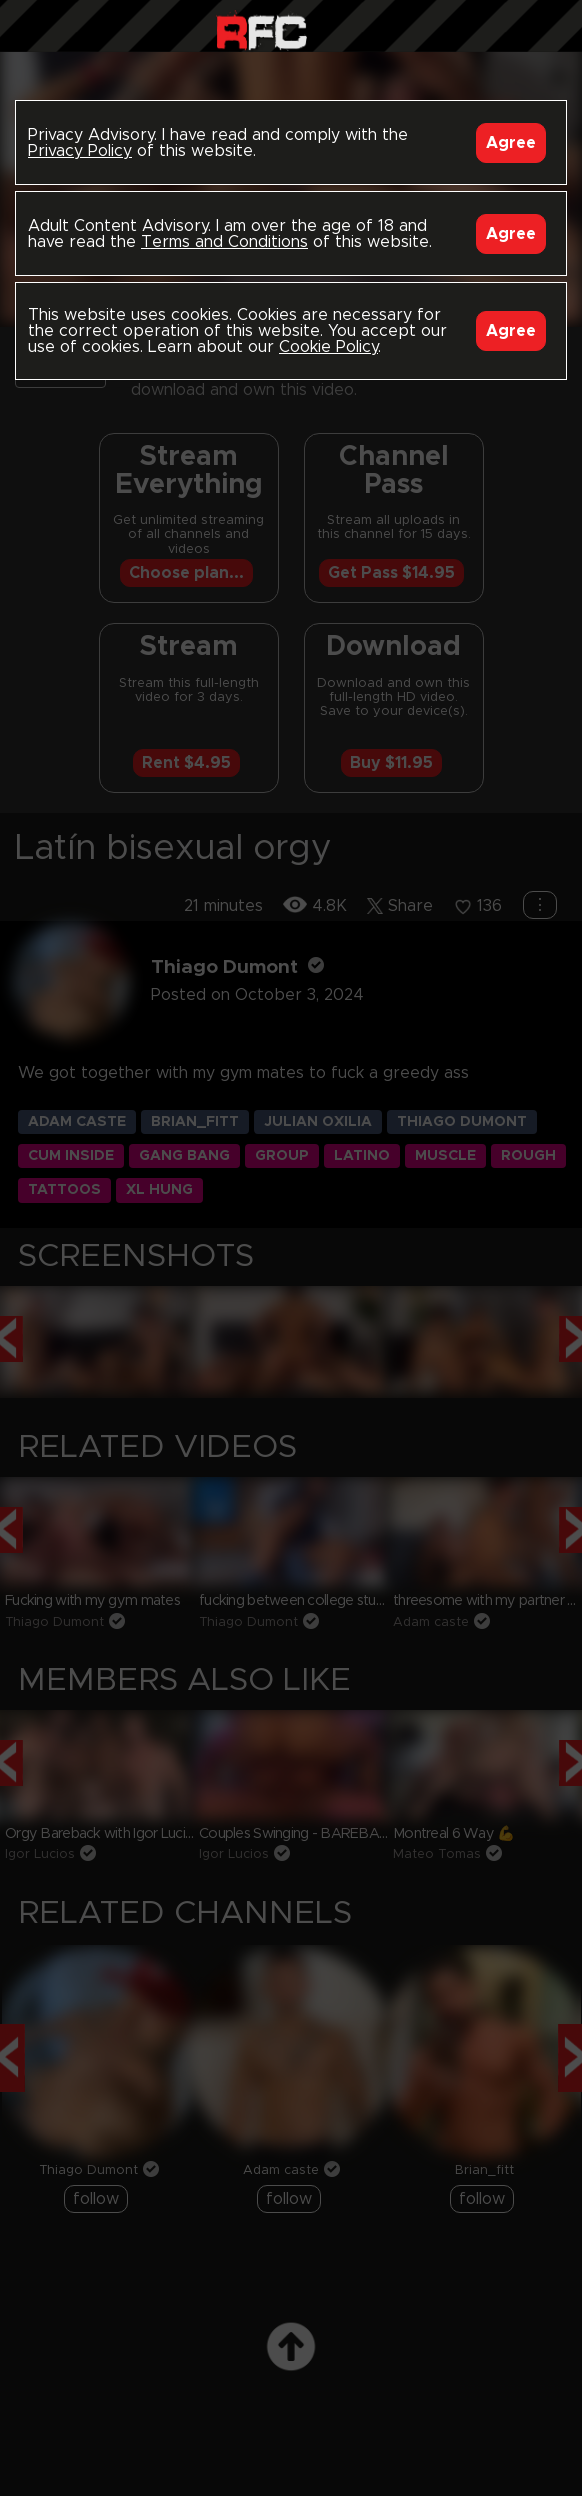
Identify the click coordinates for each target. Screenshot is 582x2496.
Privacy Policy (80, 151)
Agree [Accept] (511, 143)
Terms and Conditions (224, 242)
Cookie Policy (328, 347)
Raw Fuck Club (261, 30)
